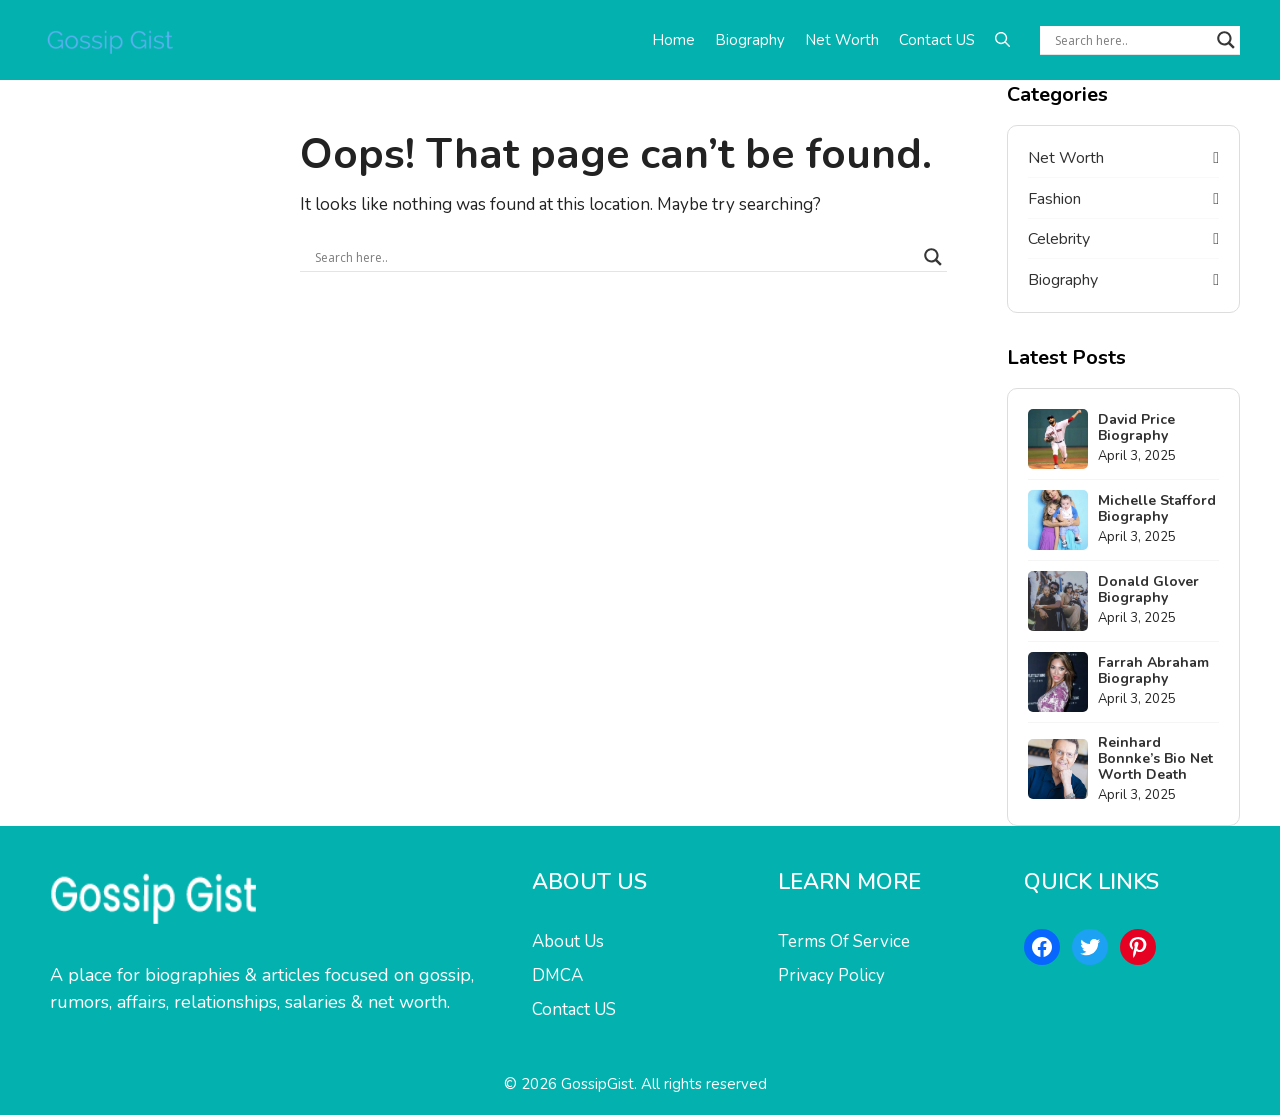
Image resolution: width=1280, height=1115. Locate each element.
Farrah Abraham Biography (1153, 670)
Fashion (1054, 199)
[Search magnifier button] (1226, 40)
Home (673, 40)
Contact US (937, 40)
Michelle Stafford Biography (1157, 508)
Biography (750, 40)
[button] (1002, 40)
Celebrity (1059, 239)
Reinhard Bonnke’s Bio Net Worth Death (1155, 758)
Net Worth (842, 40)
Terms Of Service (844, 941)
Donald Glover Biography (1148, 589)
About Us (568, 941)
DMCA (557, 975)
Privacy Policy (831, 975)
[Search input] (1131, 40)
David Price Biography (1136, 427)
